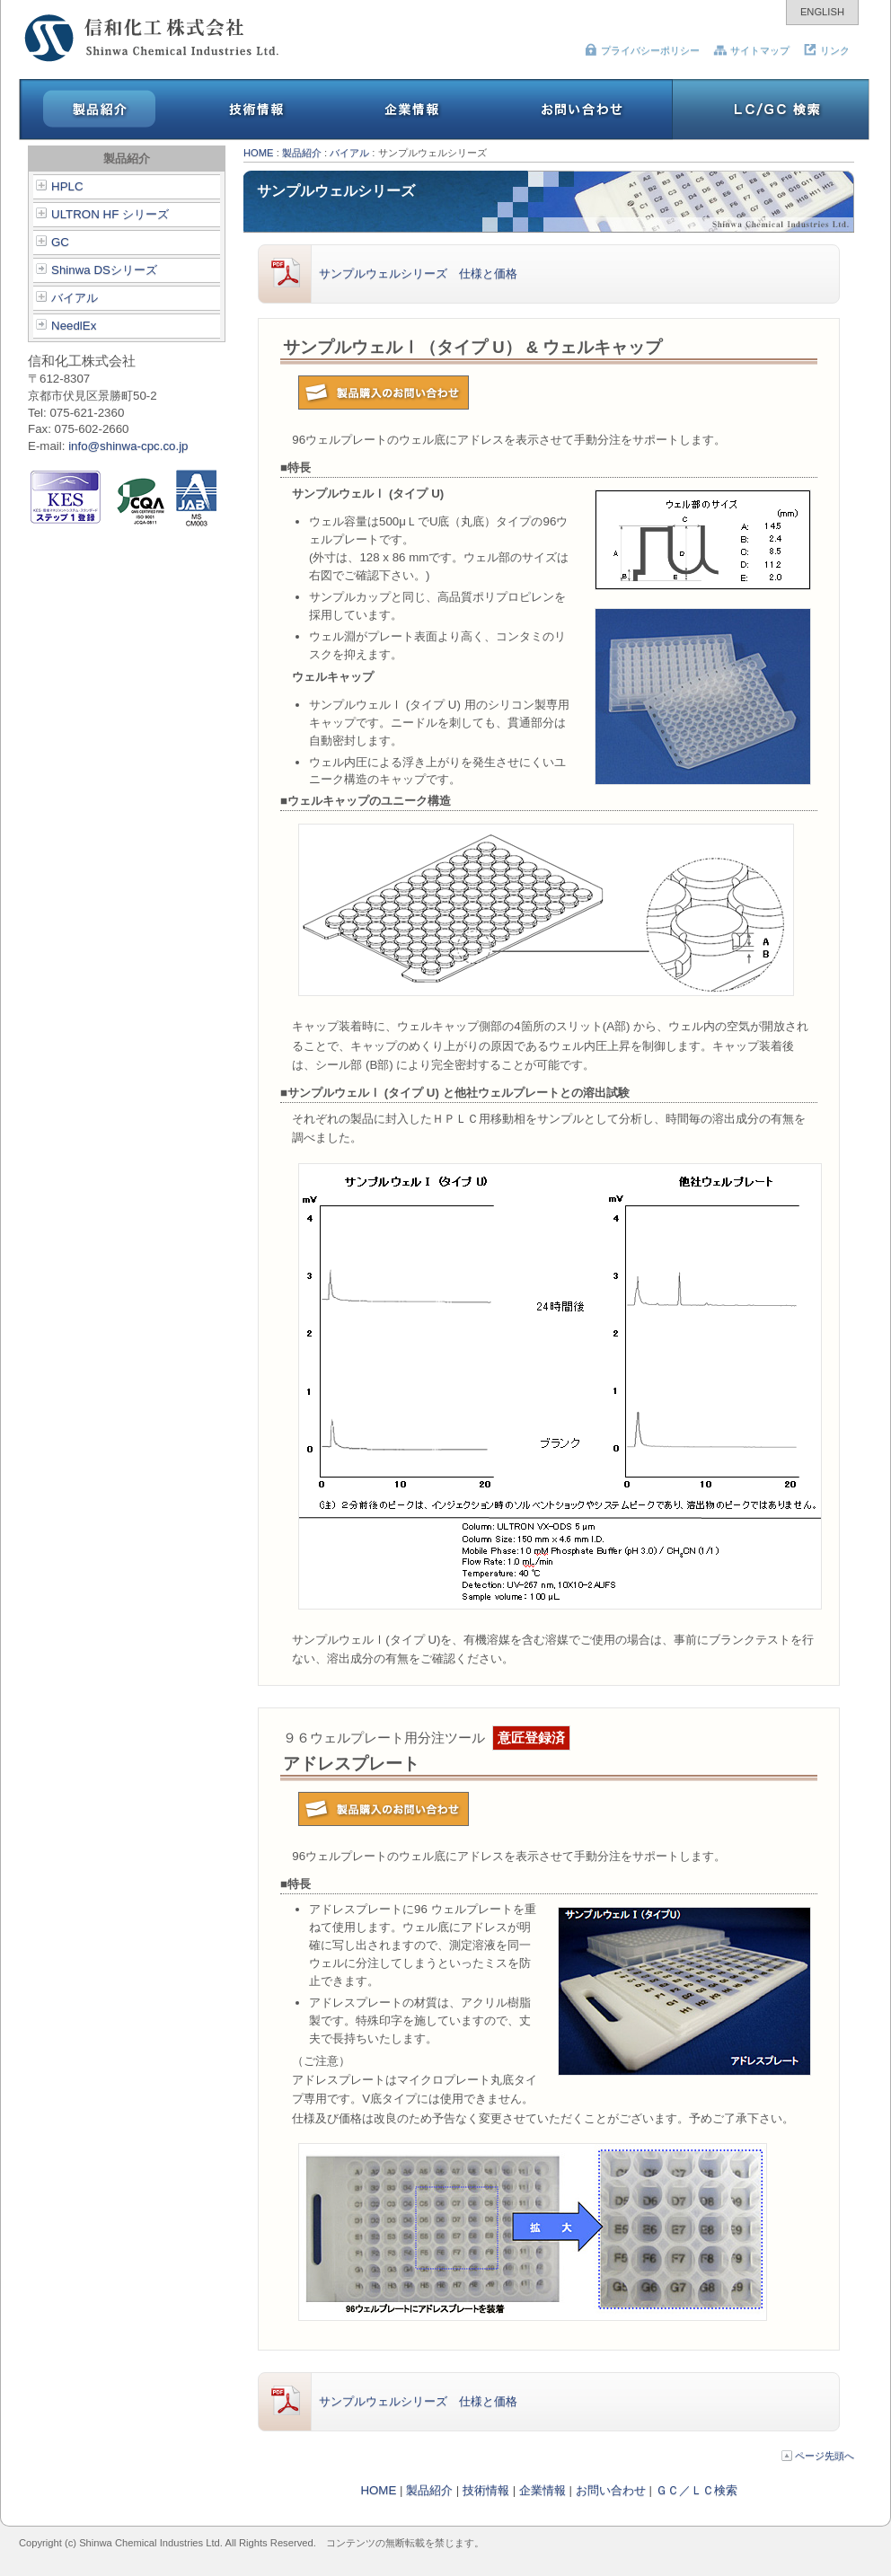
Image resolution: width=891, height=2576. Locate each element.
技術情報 (486, 2490)
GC (52, 242)
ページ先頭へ (817, 2455)
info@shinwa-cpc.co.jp (128, 446)
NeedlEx (66, 325)
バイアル (67, 297)
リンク (826, 50)
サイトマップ (751, 50)
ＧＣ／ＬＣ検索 (696, 2490)
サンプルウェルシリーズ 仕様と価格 (388, 274)
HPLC (60, 186)
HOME (258, 152)
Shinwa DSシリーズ (96, 270)
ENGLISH (822, 11)
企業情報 (542, 2490)
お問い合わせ (611, 2490)
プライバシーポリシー (642, 50)
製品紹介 (302, 152)
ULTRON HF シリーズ (102, 214)
